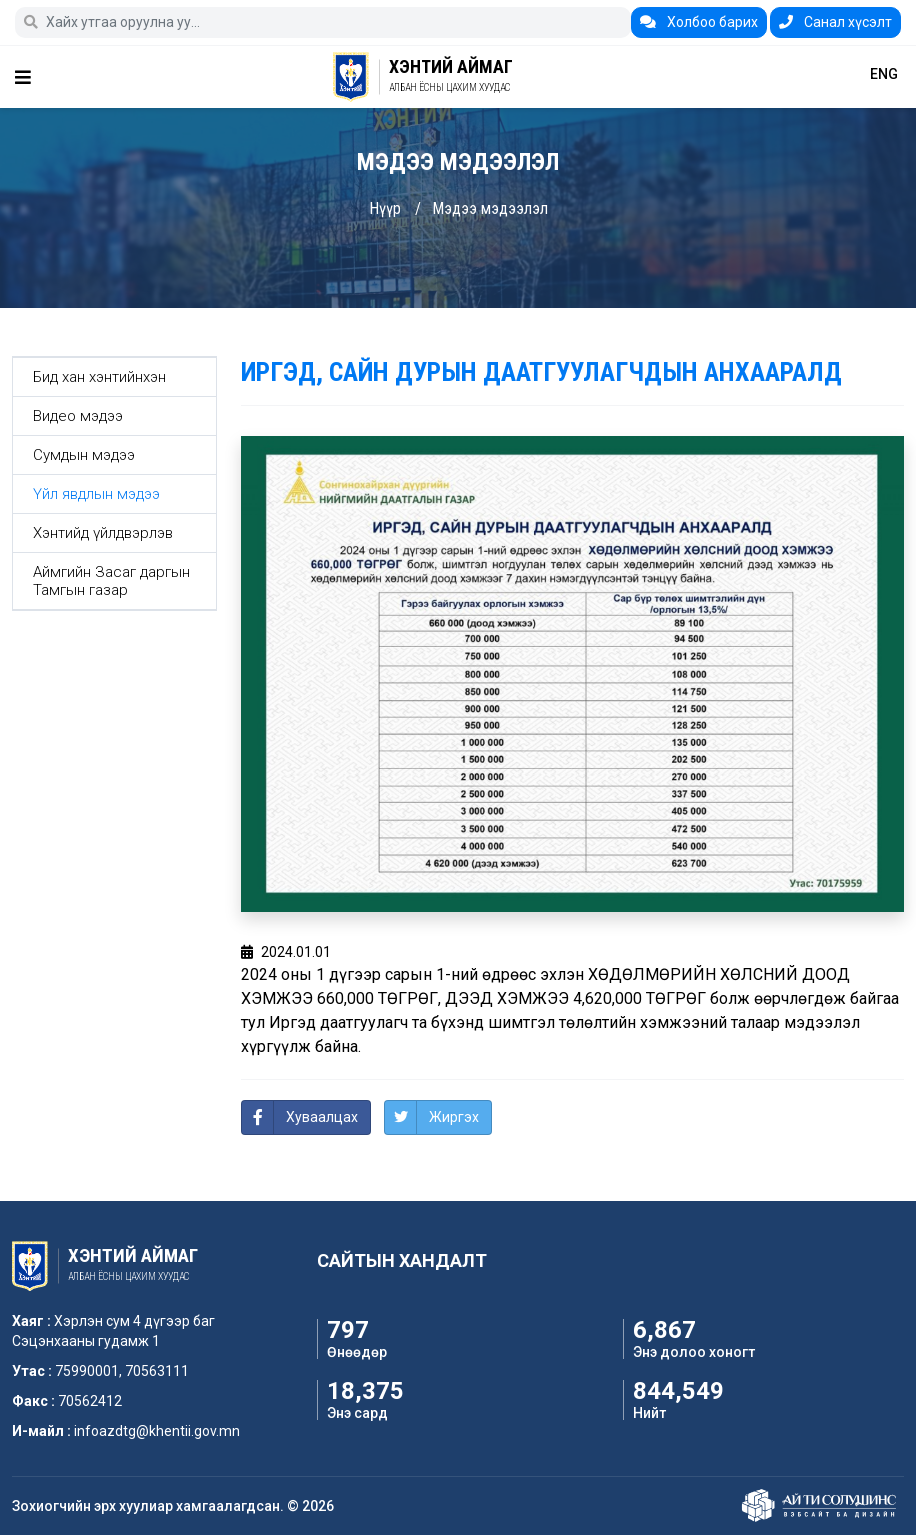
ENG (884, 74)
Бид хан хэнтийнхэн (99, 377)
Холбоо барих (699, 22)
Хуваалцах (322, 1117)
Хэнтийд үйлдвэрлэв (103, 533)
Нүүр (385, 208)
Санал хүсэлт (835, 22)
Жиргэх (454, 1117)
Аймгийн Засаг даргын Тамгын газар (111, 581)
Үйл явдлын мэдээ (96, 494)
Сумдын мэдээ (84, 455)
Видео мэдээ (78, 416)
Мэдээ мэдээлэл (490, 208)
